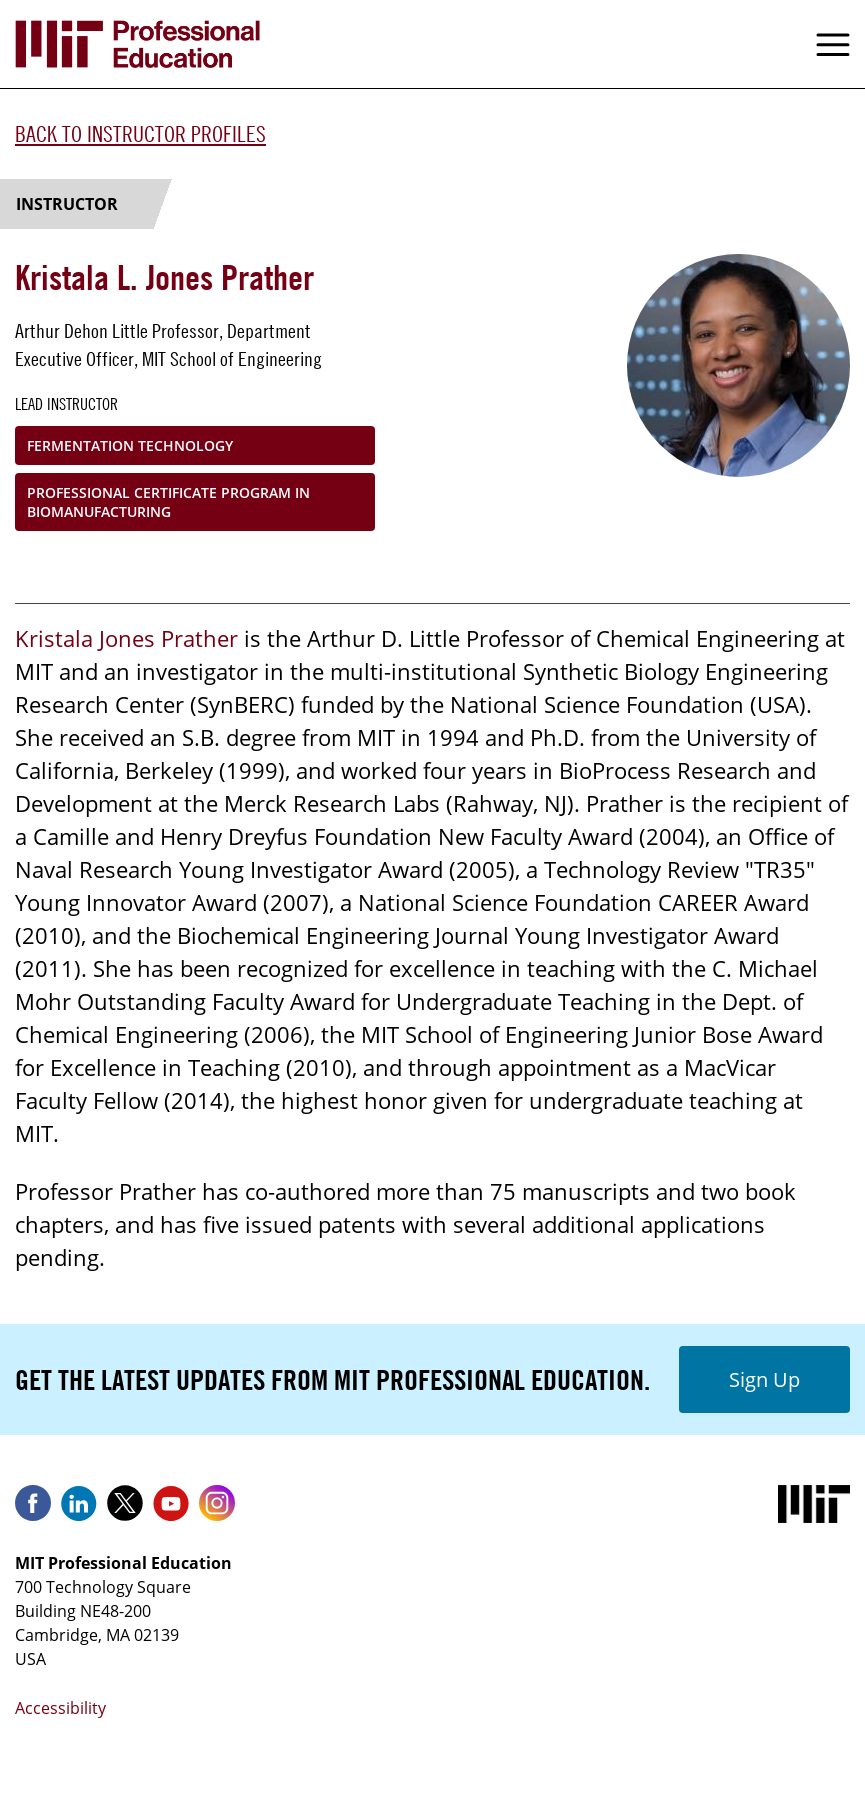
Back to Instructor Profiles (140, 134)
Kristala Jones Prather (126, 638)
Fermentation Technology (130, 445)
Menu (833, 44)
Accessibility (60, 1708)
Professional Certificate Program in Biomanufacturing (168, 502)
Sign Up (764, 1379)
